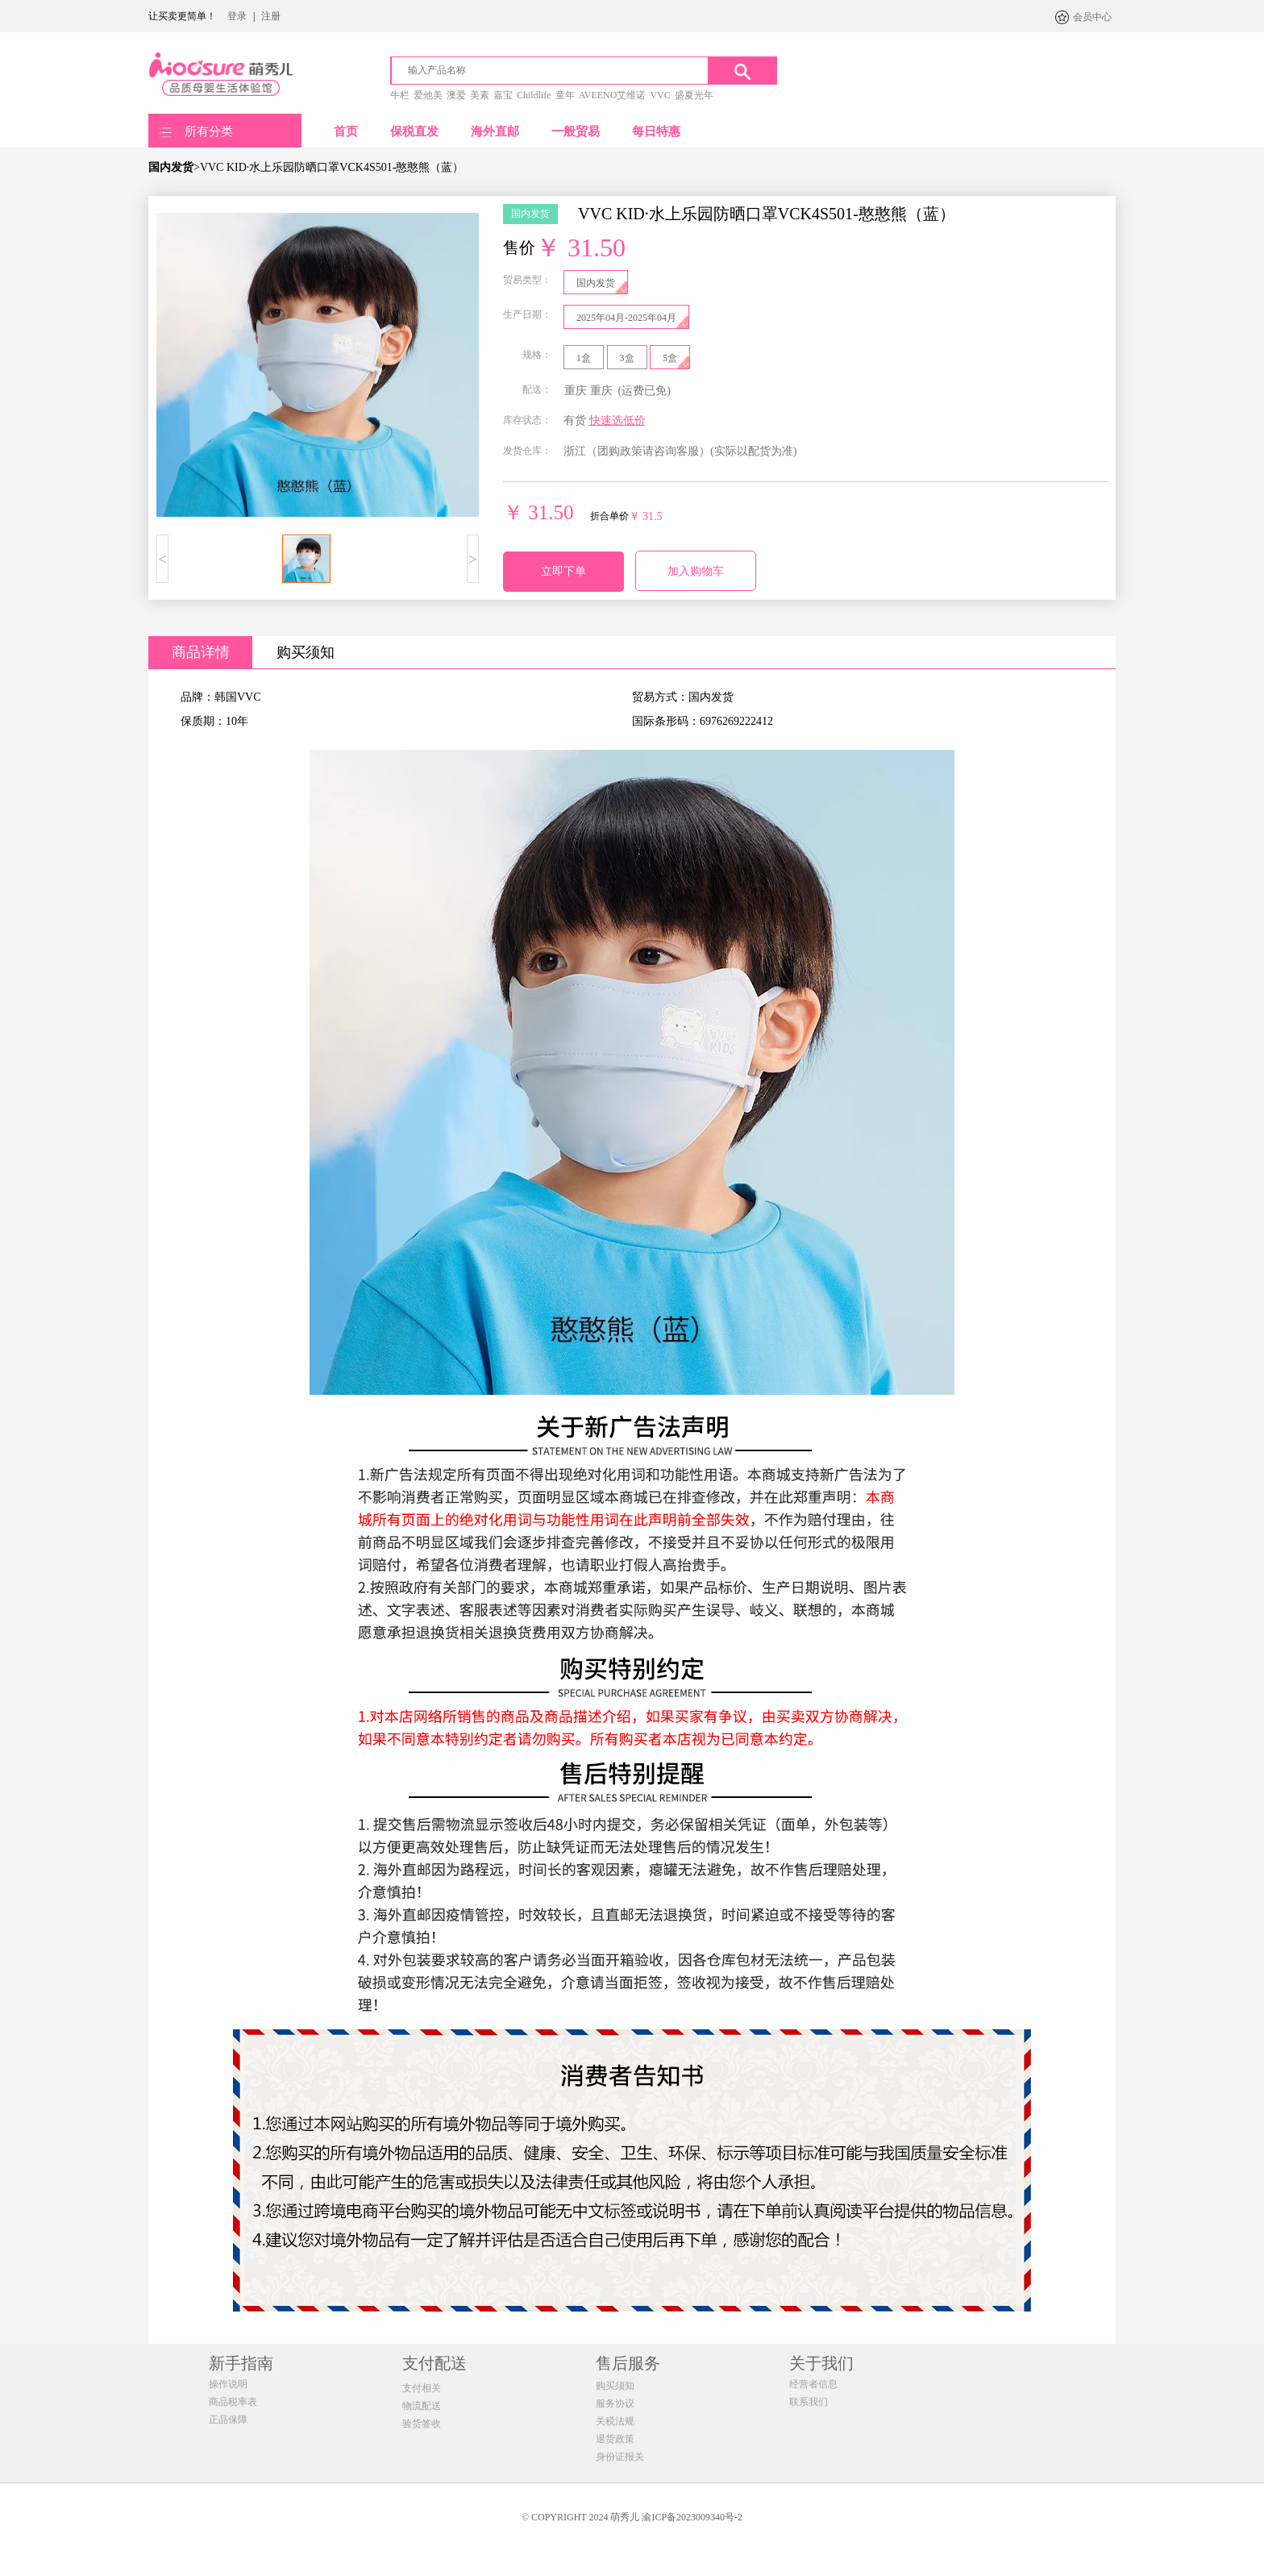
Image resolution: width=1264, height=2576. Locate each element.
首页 (346, 131)
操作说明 (228, 2384)
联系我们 (808, 2401)
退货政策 (615, 2439)
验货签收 (421, 2423)
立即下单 (563, 571)
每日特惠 (656, 131)
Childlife (534, 95)
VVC (660, 95)
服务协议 (615, 2403)
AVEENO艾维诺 (613, 95)
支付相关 (421, 2388)
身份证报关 (620, 2456)
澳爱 (456, 95)
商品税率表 (233, 2401)
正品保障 (228, 2419)
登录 (237, 16)
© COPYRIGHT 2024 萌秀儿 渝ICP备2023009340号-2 (632, 2517)
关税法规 (615, 2421)
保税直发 (414, 131)
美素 (479, 95)
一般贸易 (575, 131)
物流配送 (421, 2406)
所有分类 (209, 131)
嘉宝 (503, 95)
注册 (271, 16)
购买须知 (305, 652)
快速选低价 (617, 420)
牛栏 (400, 95)
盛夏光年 (694, 95)
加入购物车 (695, 571)
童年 (565, 95)
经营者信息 (813, 2384)
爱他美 (428, 95)
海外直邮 (495, 131)
